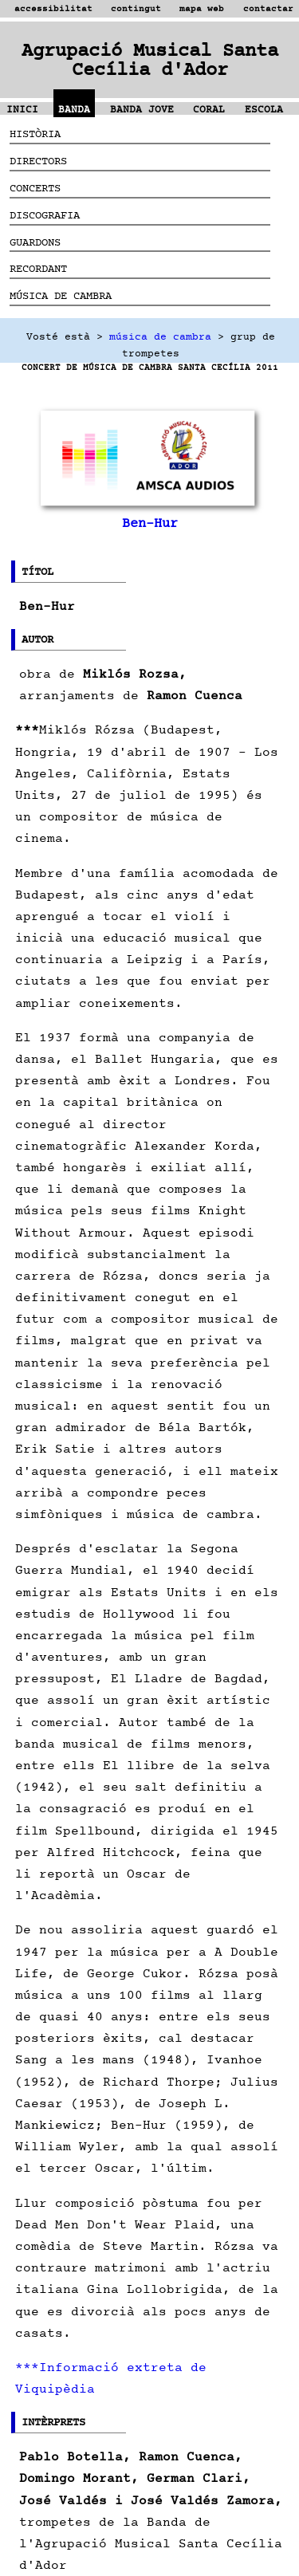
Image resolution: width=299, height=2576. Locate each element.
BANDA (74, 109)
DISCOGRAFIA (45, 215)
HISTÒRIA (35, 134)
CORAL (209, 109)
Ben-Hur (150, 523)
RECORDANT (38, 268)
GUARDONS (35, 242)
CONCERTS (35, 188)
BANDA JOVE (142, 109)
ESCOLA (264, 109)
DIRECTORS (38, 161)
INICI (22, 109)
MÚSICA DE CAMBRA (61, 295)
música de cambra (160, 337)
